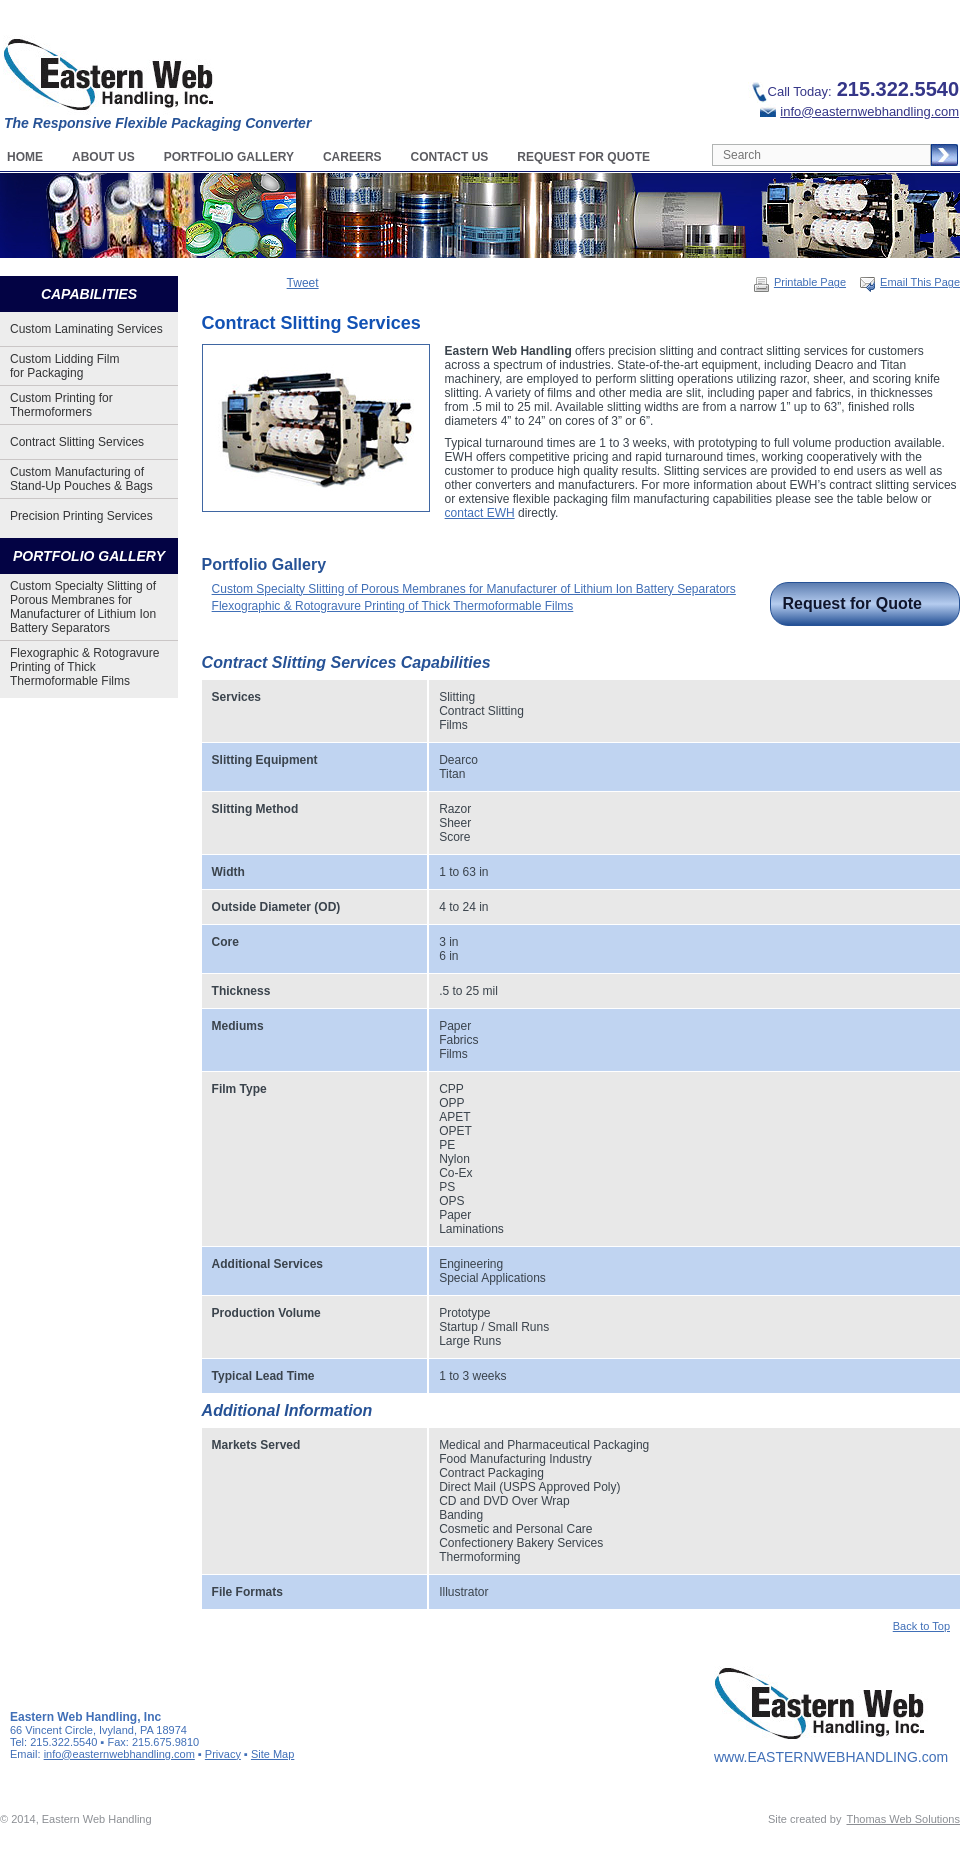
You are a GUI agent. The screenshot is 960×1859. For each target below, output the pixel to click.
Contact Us (450, 157)
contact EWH (480, 513)
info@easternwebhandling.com (859, 111)
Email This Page (909, 282)
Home (25, 157)
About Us (103, 157)
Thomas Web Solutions (903, 1819)
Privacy (223, 1754)
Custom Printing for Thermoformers (61, 405)
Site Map (272, 1754)
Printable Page (799, 282)
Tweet (303, 283)
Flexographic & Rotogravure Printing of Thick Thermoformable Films (84, 667)
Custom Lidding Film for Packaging (64, 366)
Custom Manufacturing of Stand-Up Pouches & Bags (81, 479)
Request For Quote (583, 157)
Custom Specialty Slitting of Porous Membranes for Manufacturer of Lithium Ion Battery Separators (83, 607)
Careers (352, 157)
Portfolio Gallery (229, 157)
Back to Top (921, 1626)
